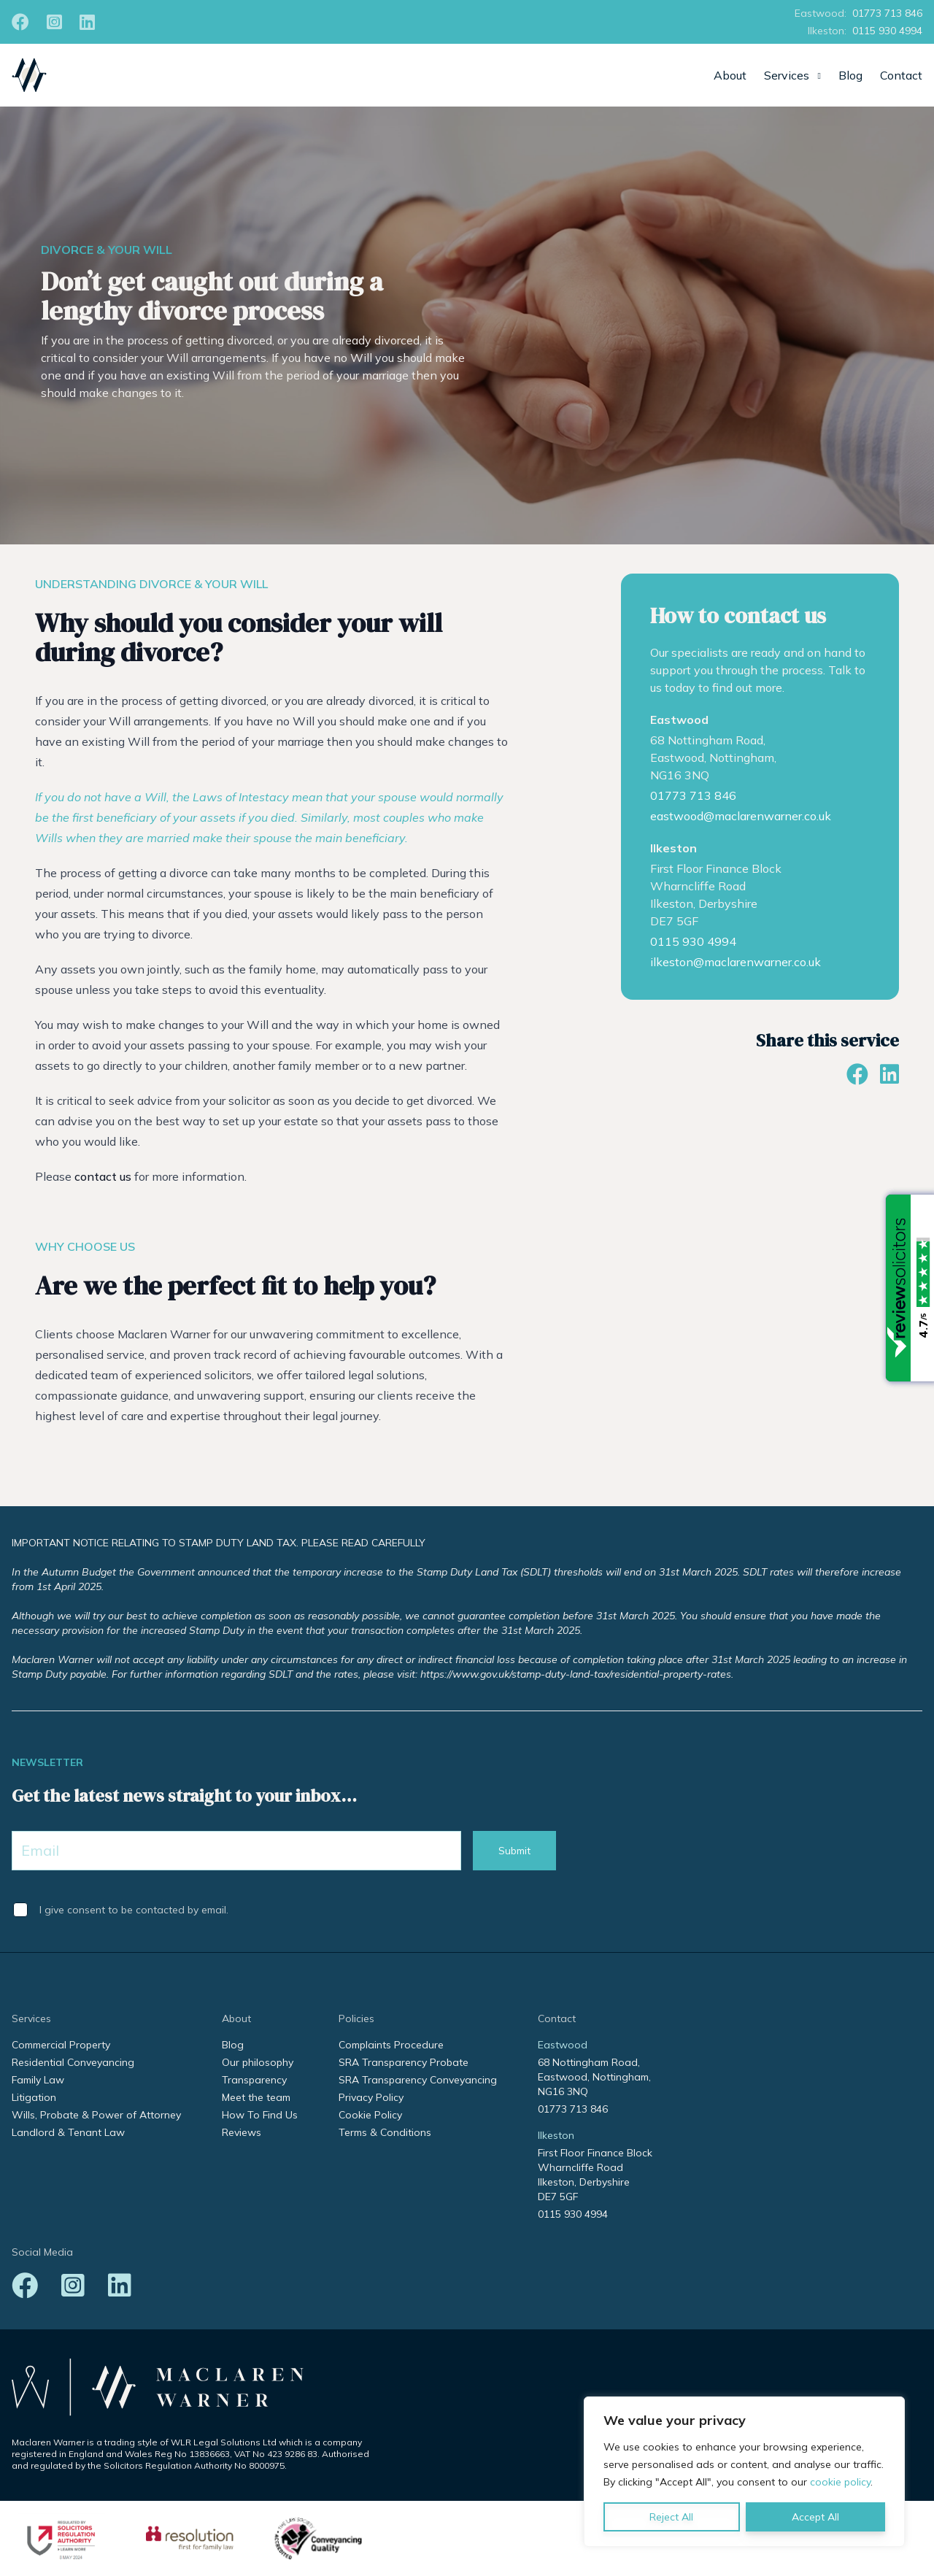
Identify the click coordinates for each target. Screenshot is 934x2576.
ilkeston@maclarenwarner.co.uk (735, 962)
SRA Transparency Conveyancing (418, 2079)
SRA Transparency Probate (403, 2062)
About (730, 75)
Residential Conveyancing (73, 2062)
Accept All (815, 2516)
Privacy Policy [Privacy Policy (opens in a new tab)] (371, 2097)
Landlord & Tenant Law (68, 2132)
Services (786, 75)
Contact (901, 75)
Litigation (34, 2097)
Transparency (254, 2079)
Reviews (241, 2132)
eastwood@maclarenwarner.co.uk (740, 816)
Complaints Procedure (391, 2044)
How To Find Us (260, 2114)
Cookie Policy (370, 2114)
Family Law (38, 2079)
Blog (850, 75)
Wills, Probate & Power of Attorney (96, 2114)
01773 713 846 (887, 13)
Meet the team (256, 2097)
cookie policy (840, 2481)
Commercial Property (61, 2044)
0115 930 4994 (887, 30)
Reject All (671, 2516)
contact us (102, 1176)
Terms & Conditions (385, 2132)
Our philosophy (257, 2062)
